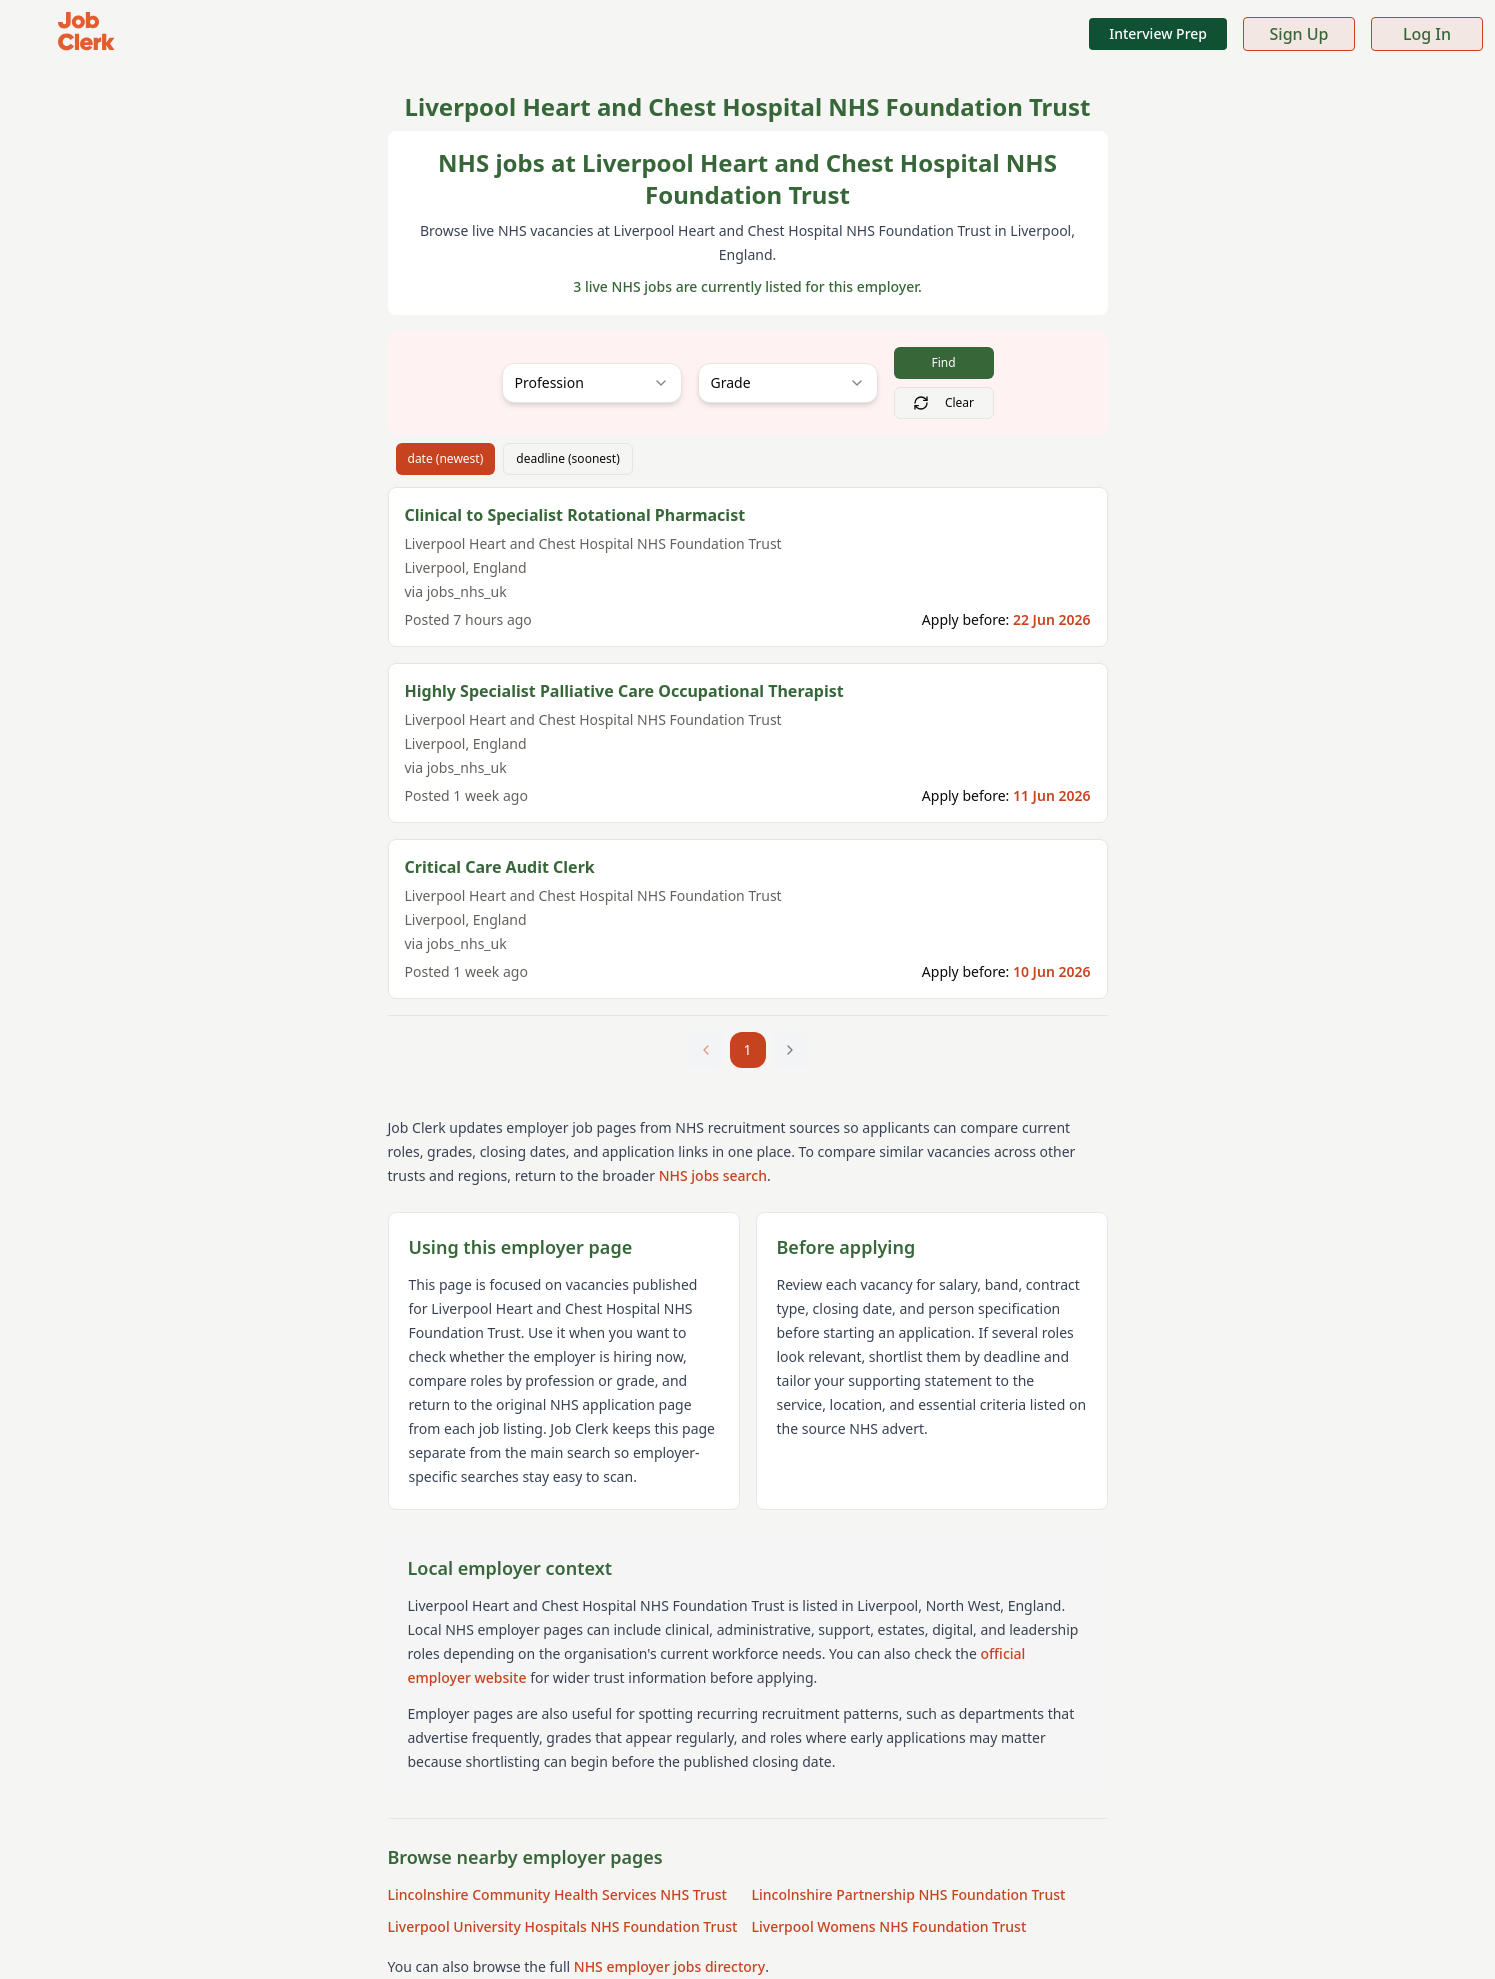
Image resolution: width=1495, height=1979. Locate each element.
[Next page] (790, 1050)
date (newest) (446, 458)
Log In (1427, 34)
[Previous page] (706, 1050)
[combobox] (592, 383)
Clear (943, 402)
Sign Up (1299, 34)
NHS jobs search (713, 1175)
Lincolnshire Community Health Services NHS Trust (557, 1894)
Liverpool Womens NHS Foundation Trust (889, 1926)
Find (943, 362)
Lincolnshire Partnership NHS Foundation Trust (909, 1894)
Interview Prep (1158, 33)
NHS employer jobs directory (669, 1966)
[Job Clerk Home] (86, 33)
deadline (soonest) (568, 458)
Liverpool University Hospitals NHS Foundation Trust (563, 1926)
